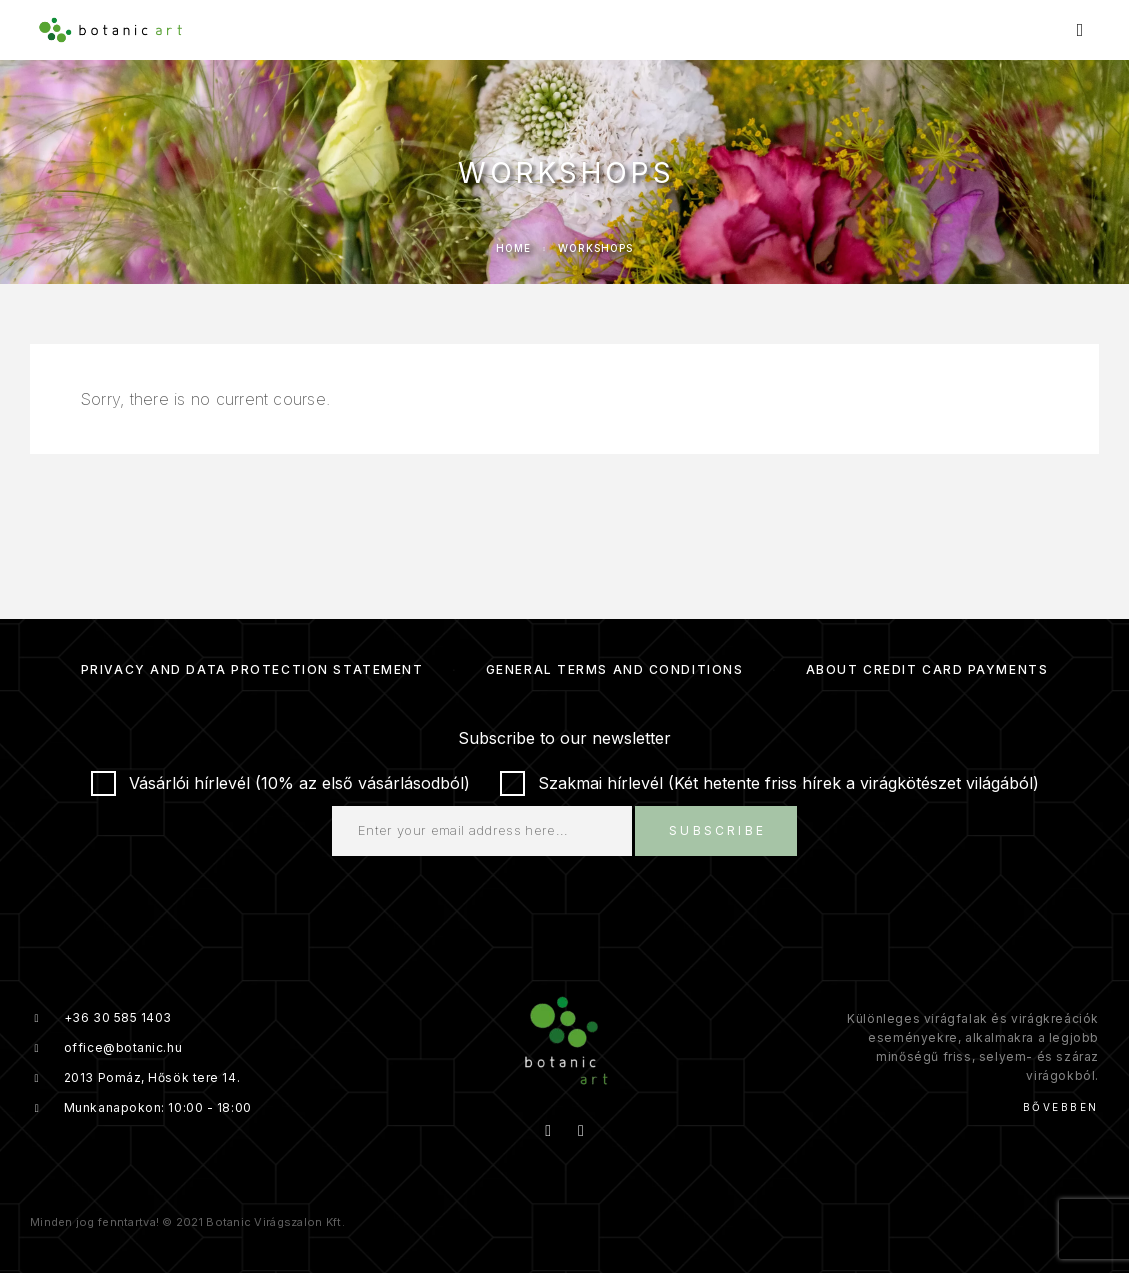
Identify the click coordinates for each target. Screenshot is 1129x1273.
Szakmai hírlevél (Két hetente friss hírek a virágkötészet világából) (769, 783)
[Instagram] (580, 1131)
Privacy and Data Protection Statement (252, 669)
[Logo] (110, 30)
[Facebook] (548, 1131)
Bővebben (1061, 1107)
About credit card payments (927, 669)
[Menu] (1080, 30)
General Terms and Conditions (615, 669)
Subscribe (717, 830)
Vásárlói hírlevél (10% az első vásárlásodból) (280, 783)
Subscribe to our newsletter (564, 738)
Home (513, 248)
